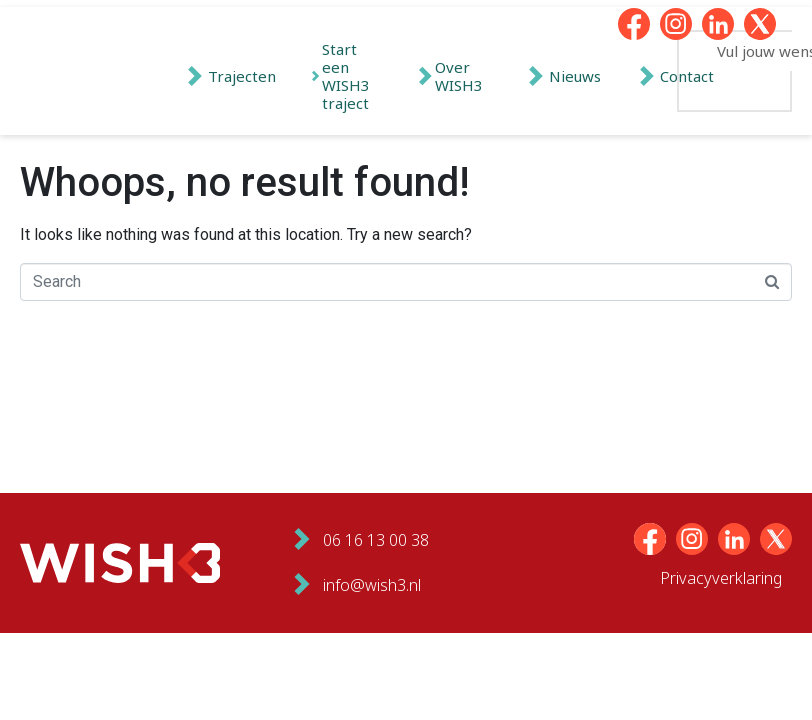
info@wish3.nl (372, 585)
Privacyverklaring (721, 578)
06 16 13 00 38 (376, 540)
